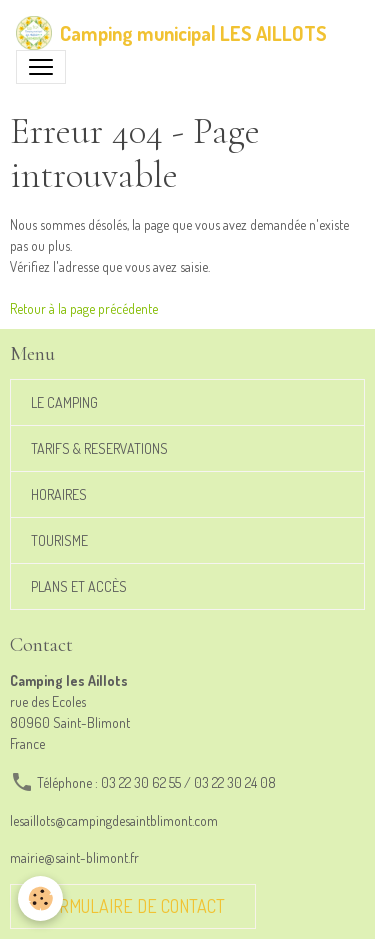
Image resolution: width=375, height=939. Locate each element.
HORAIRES (59, 494)
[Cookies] (40, 898)
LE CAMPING (64, 402)
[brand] (171, 33)
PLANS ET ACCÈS (79, 586)
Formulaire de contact (133, 906)
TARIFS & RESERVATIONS (99, 448)
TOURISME (59, 540)
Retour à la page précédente (84, 308)
